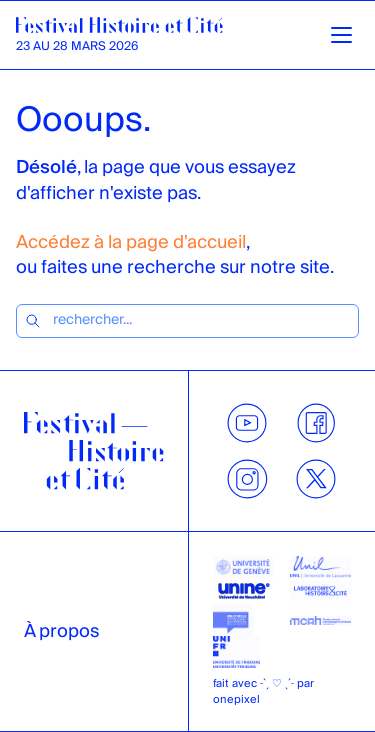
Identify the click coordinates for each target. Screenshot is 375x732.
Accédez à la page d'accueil (131, 242)
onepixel (236, 699)
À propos (61, 631)
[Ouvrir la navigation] (341, 35)
